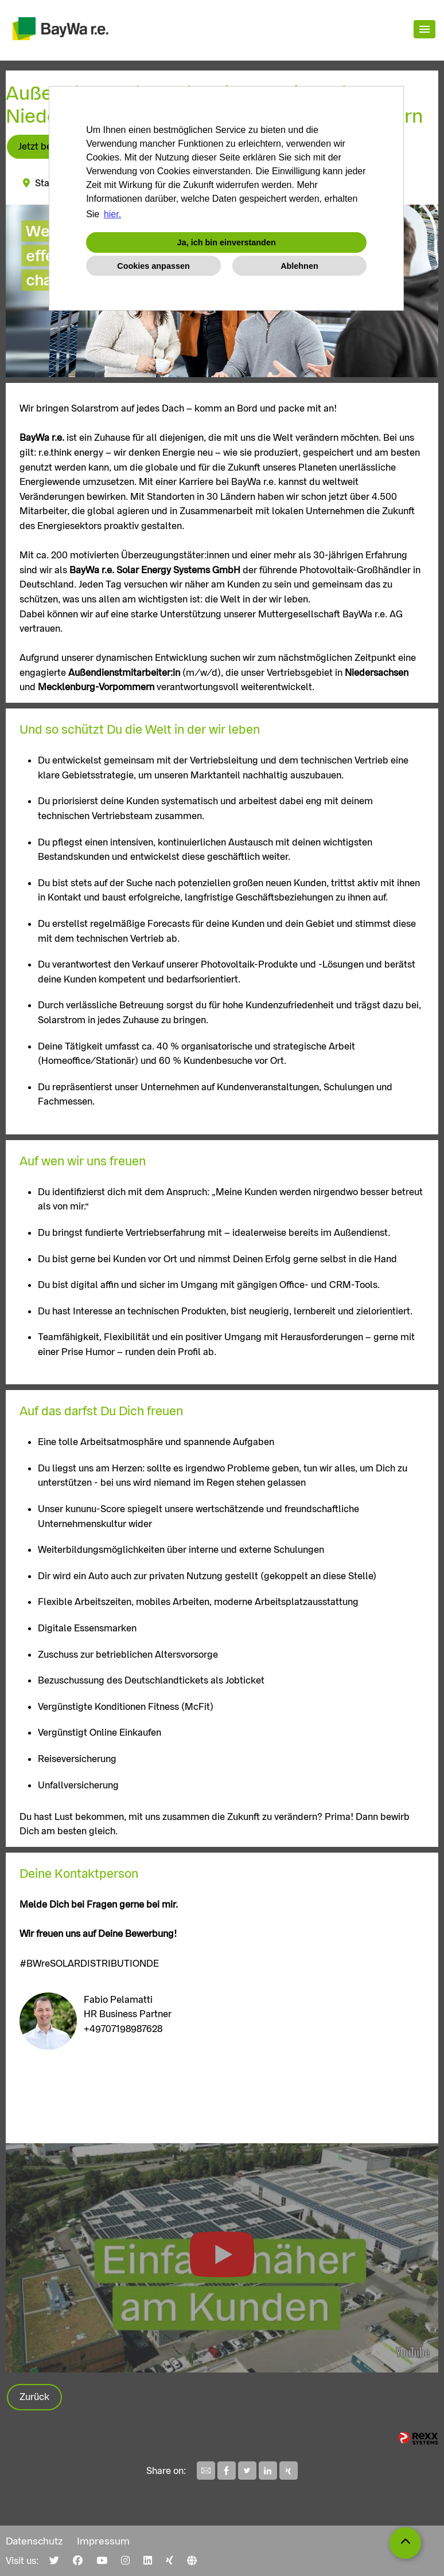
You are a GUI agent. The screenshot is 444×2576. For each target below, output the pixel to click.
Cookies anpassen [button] (153, 266)
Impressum (103, 2541)
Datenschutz (34, 2541)
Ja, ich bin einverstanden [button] (226, 242)
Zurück (34, 2397)
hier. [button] (112, 214)
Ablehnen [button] (299, 266)
